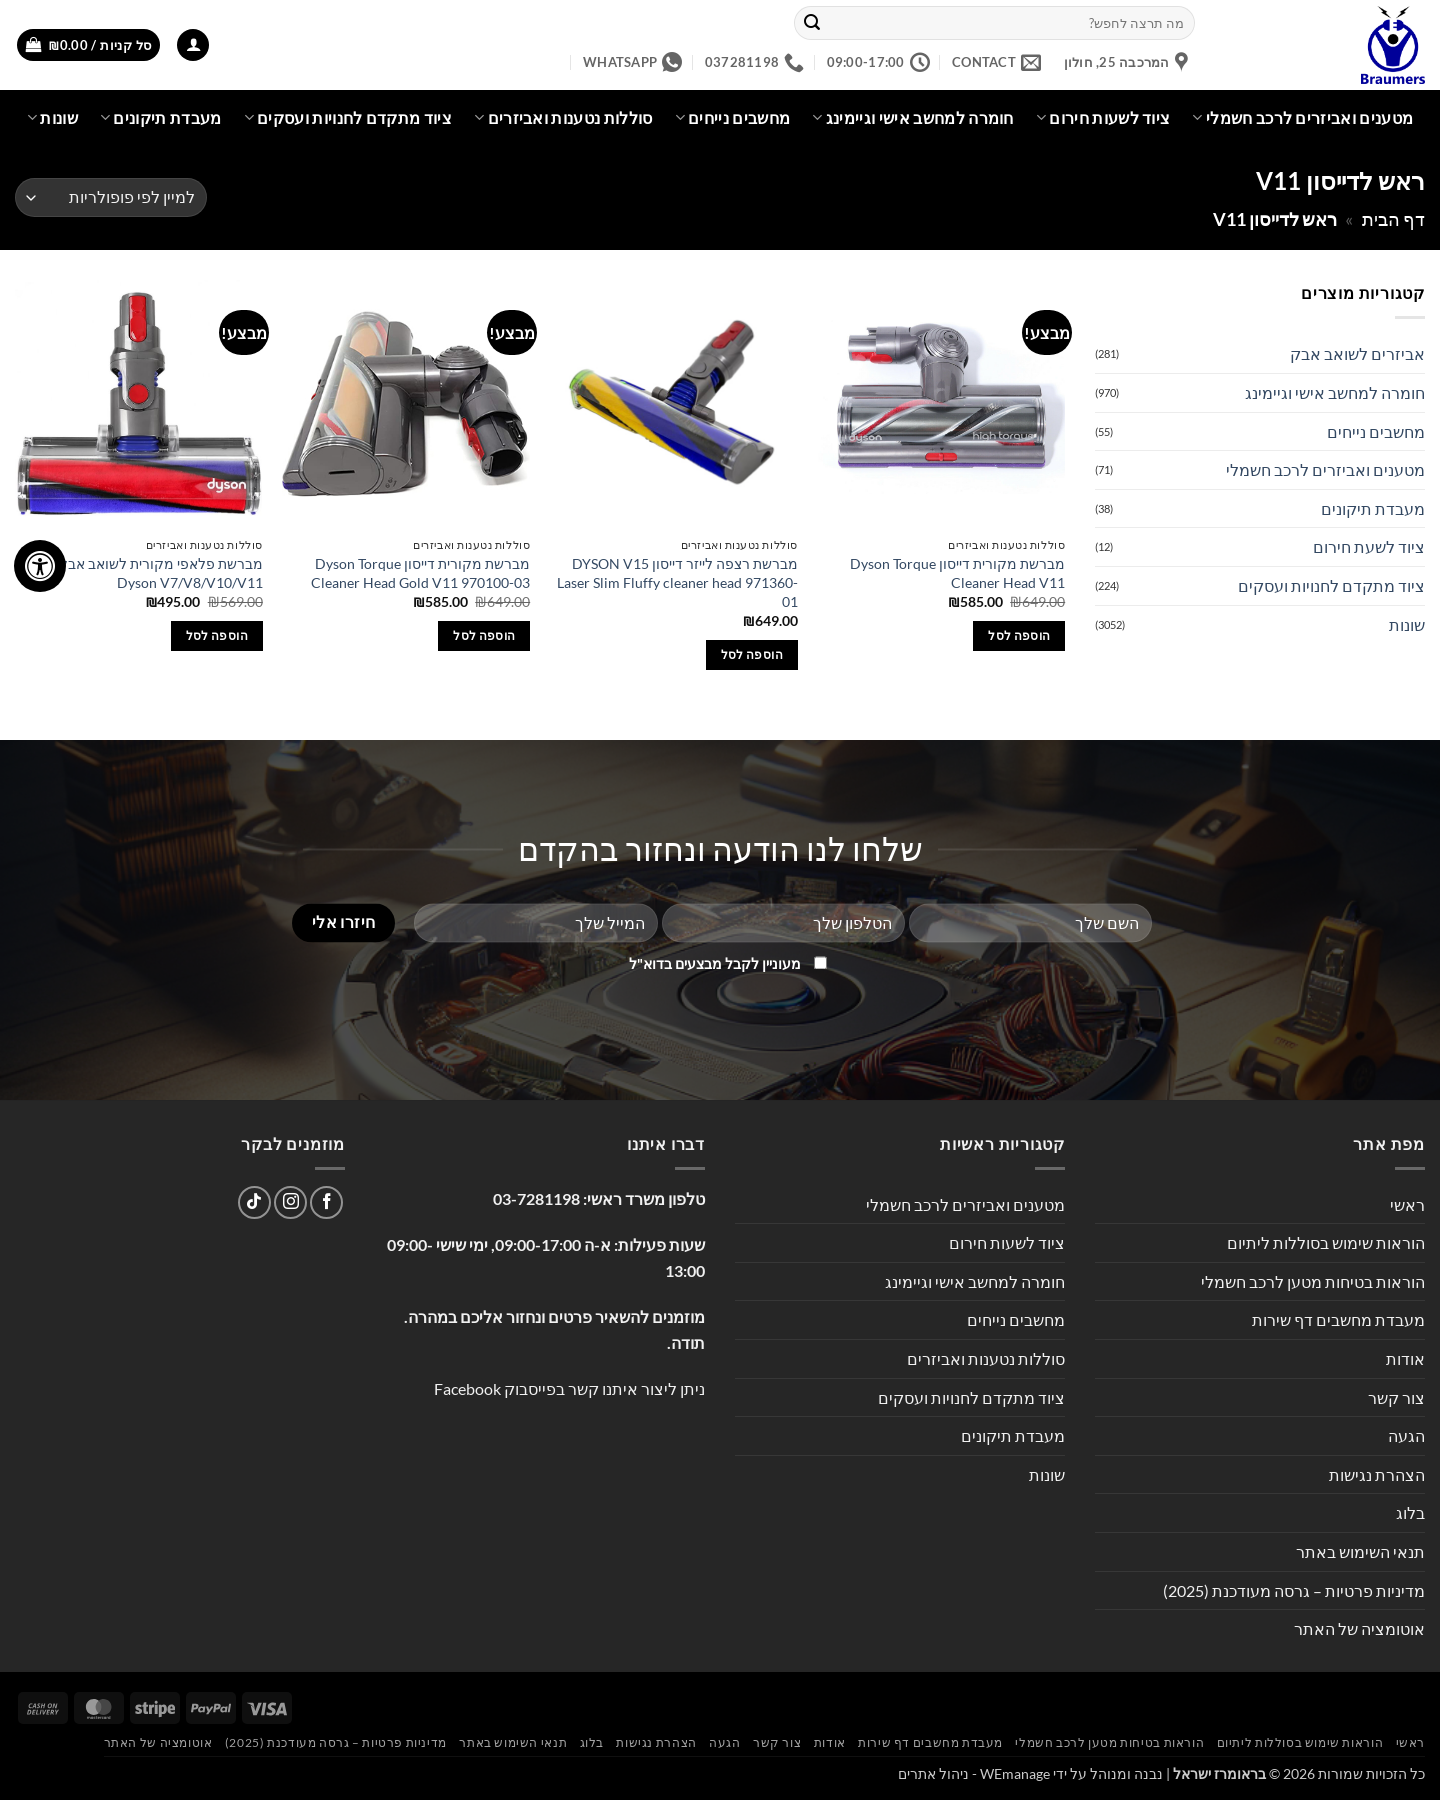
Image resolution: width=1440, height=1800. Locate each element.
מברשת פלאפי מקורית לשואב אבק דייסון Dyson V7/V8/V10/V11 (143, 573)
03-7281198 (536, 1198)
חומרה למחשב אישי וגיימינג (913, 118)
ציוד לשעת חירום (1369, 546)
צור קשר (1396, 1397)
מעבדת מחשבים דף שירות (1338, 1319)
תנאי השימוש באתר (1360, 1551)
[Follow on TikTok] (254, 1202)
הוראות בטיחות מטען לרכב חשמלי (1313, 1281)
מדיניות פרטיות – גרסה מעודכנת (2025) (1294, 1590)
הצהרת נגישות (1377, 1474)
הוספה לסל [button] (1019, 635)
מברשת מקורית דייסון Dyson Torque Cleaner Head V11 (957, 573)
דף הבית (1393, 219)
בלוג (1410, 1512)
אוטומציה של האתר (1359, 1628)
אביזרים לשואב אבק (1357, 353)
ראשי (1407, 1204)
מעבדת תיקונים (161, 118)
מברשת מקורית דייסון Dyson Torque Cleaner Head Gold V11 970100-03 (420, 573)
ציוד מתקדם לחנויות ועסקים (348, 118)
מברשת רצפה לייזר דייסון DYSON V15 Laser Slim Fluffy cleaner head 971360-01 (677, 582)
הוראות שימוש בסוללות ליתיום (1326, 1242)
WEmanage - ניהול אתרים (974, 1773)
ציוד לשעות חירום (1103, 118)
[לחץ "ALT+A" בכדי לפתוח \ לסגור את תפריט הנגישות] (40, 566)
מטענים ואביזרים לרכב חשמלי (1302, 118)
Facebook (467, 1388)
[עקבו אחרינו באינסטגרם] (290, 1202)
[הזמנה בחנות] (111, 197)
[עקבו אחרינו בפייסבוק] (326, 1202)
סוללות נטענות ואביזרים (563, 118)
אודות (1405, 1358)
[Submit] (813, 23)
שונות (52, 118)
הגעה (1406, 1435)
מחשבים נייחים (733, 118)
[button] (193, 45)
